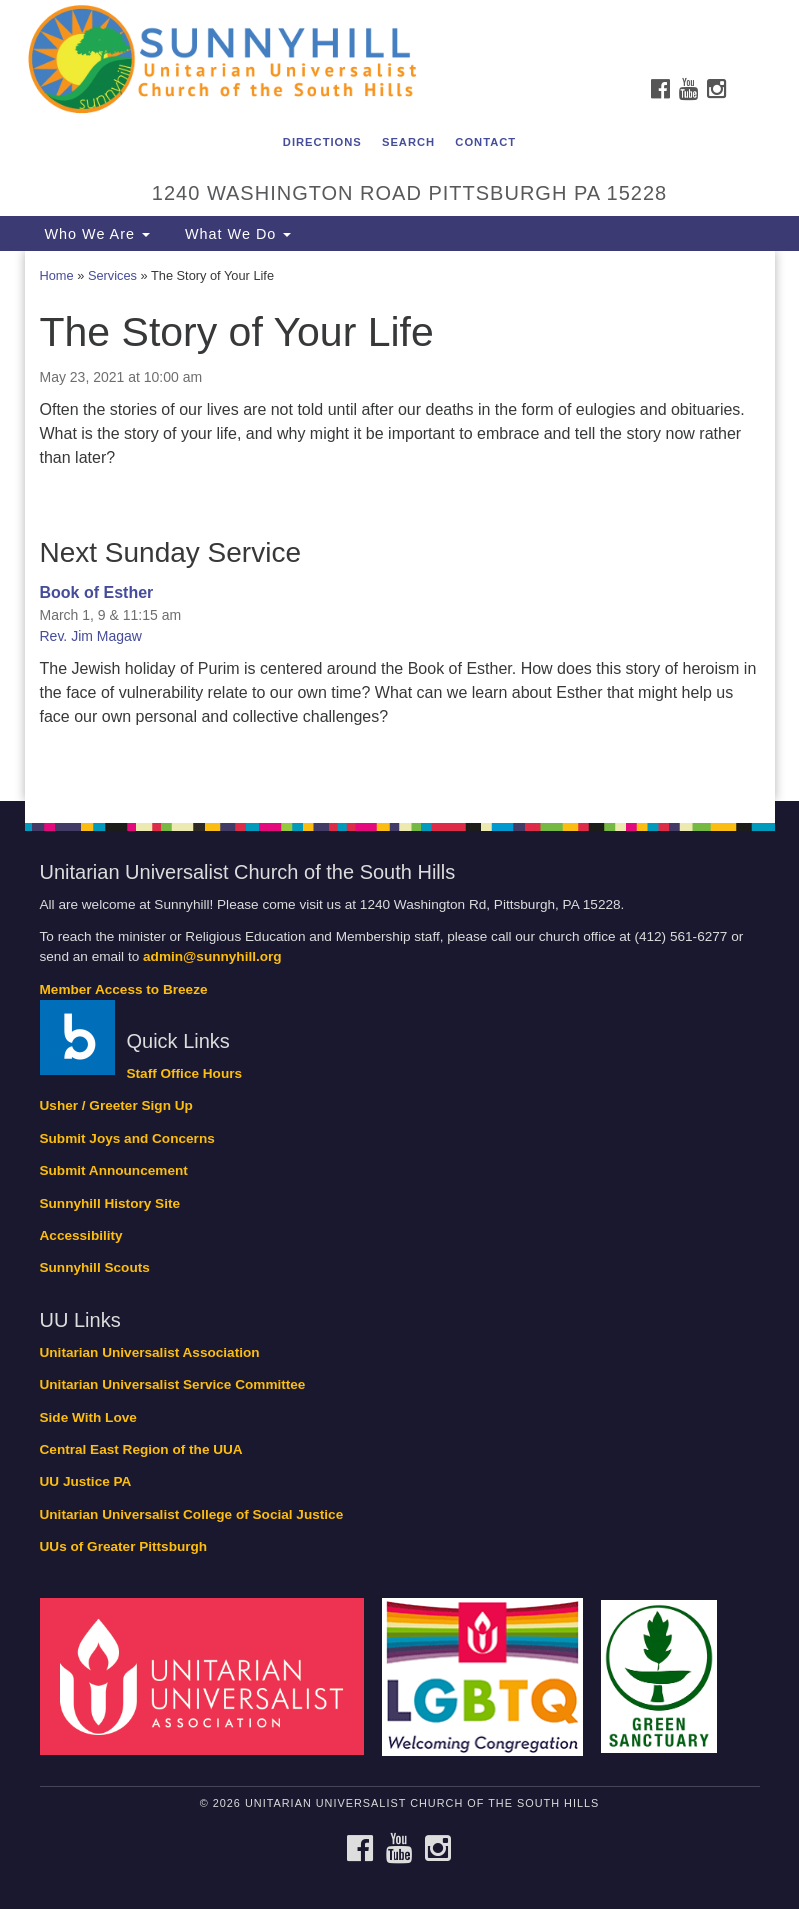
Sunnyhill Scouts (95, 1267)
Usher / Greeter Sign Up (116, 1105)
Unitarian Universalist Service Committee (173, 1384)
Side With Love (88, 1417)
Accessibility (81, 1235)
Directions (322, 142)
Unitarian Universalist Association (150, 1352)
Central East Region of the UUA (141, 1449)
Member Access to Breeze (124, 989)
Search (408, 142)
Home (57, 275)
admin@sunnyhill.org (212, 956)
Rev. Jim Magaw (91, 636)
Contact (485, 142)
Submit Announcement (114, 1170)
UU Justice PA (86, 1481)
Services (112, 275)
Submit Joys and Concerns (127, 1138)
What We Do (235, 234)
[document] (399, 525)
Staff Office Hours (185, 1073)
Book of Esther (97, 592)
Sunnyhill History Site (110, 1203)
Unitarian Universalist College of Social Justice (192, 1514)
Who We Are (95, 234)
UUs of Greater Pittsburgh (124, 1546)
